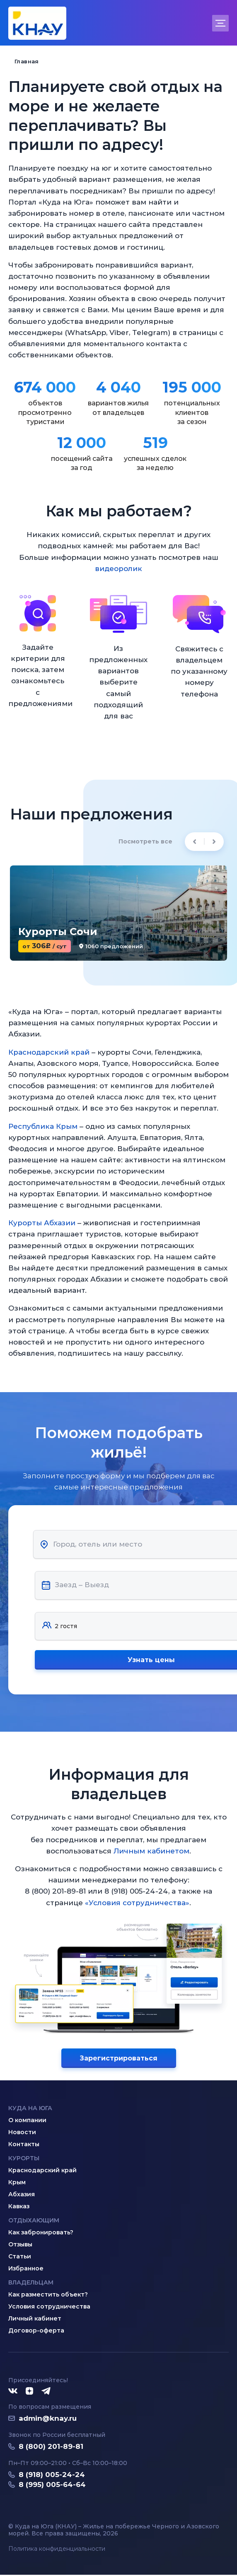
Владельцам (30, 2284)
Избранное (26, 2269)
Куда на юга (30, 2109)
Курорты (23, 2159)
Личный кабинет (34, 2319)
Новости (22, 2133)
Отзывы (20, 2245)
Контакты (23, 2145)
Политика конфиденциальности (56, 2549)
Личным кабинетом (152, 1852)
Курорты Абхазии (41, 1223)
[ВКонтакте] (12, 2392)
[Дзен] (29, 2392)
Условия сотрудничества (49, 2307)
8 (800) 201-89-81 (51, 2447)
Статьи (19, 2257)
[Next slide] (214, 841)
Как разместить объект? (48, 2295)
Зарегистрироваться (118, 2059)
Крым (17, 2183)
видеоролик (118, 568)
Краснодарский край (48, 1052)
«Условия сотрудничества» (137, 1903)
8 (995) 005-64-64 (52, 2486)
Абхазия (21, 2195)
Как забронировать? (40, 2233)
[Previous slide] (194, 841)
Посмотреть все (145, 841)
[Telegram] (46, 2392)
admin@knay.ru (48, 2419)
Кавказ (18, 2207)
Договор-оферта (36, 2331)
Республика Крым (42, 1126)
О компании (27, 2121)
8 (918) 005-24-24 (52, 2476)
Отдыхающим (33, 2221)
